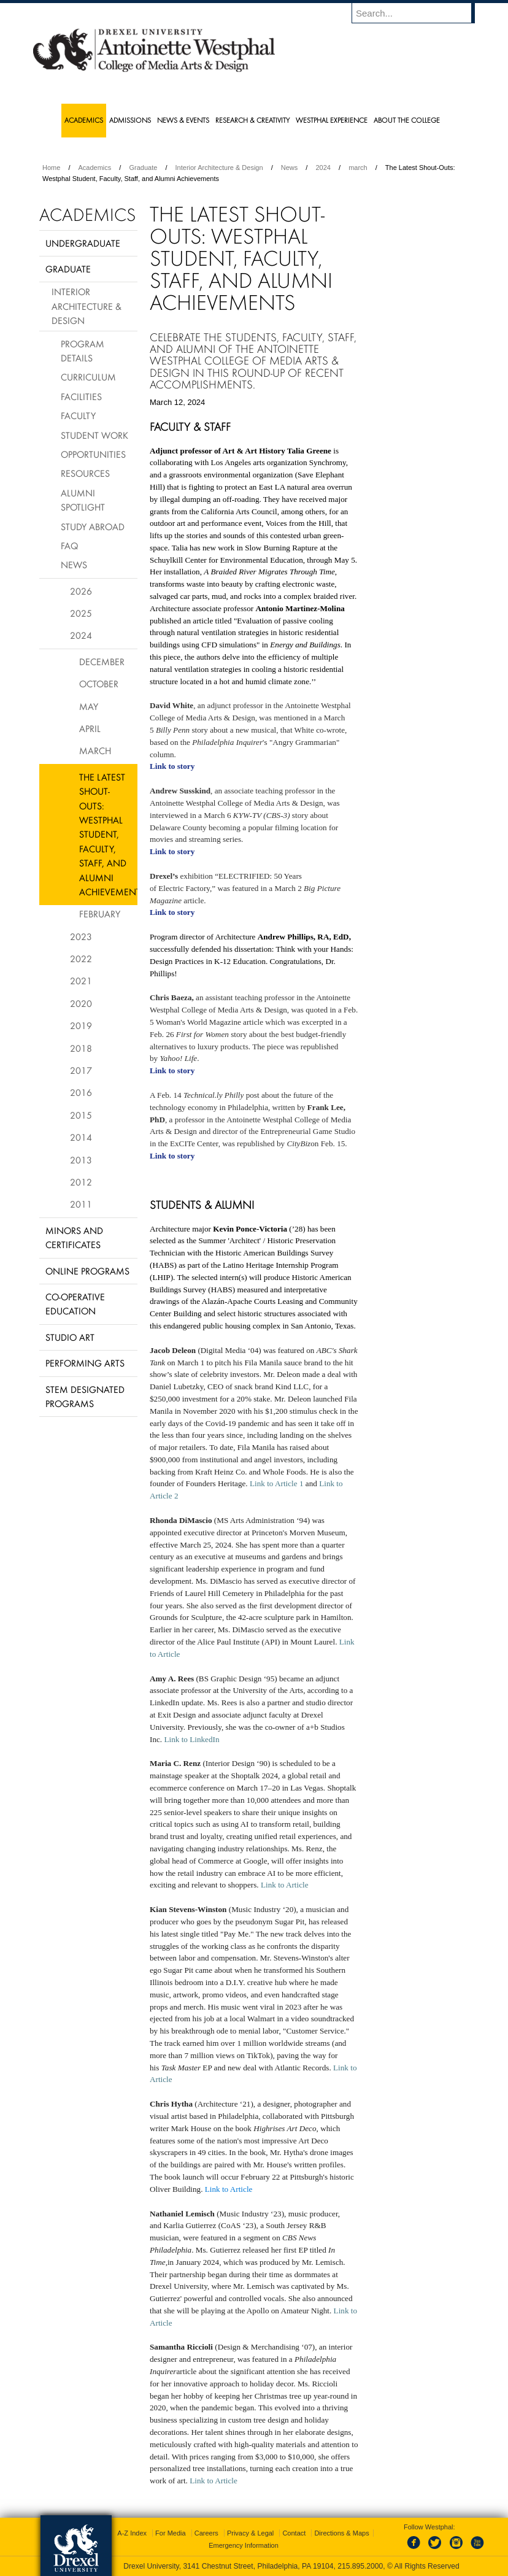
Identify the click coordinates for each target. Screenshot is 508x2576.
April (90, 728)
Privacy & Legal (250, 2533)
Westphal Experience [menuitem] (332, 120)
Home (51, 167)
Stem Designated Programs (85, 1396)
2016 (81, 1092)
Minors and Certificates (74, 1237)
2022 (81, 958)
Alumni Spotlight (83, 500)
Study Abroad (93, 526)
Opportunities (93, 454)
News (289, 167)
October (98, 683)
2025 (81, 613)
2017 (81, 1070)
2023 (81, 936)
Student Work (94, 435)
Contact (294, 2533)
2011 (81, 1204)
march (358, 167)
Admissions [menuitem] (130, 120)
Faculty (78, 415)
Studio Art (69, 1337)
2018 (81, 1048)
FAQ (69, 545)
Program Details (82, 350)
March (95, 750)
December (102, 661)
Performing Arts (85, 1363)
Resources (85, 473)
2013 (81, 1160)
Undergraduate (82, 243)
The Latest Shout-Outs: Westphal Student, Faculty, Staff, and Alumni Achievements (108, 834)
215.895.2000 (360, 2566)
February (99, 914)
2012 (81, 1182)
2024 (322, 167)
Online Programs (87, 1271)
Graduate (143, 167)
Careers (206, 2533)
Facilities (81, 396)
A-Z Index (132, 2533)
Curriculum (88, 377)
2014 (81, 1137)
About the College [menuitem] (407, 120)
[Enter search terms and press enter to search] (419, 13)
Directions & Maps (341, 2533)
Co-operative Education (75, 1303)
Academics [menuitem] (83, 120)
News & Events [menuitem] (183, 120)
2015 (81, 1115)
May (88, 706)
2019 (81, 1025)
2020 (81, 1003)
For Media (170, 2533)
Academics (95, 167)
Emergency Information (244, 2545)
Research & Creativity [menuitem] (252, 120)
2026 (81, 591)
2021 (81, 980)
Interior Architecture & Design (219, 167)
